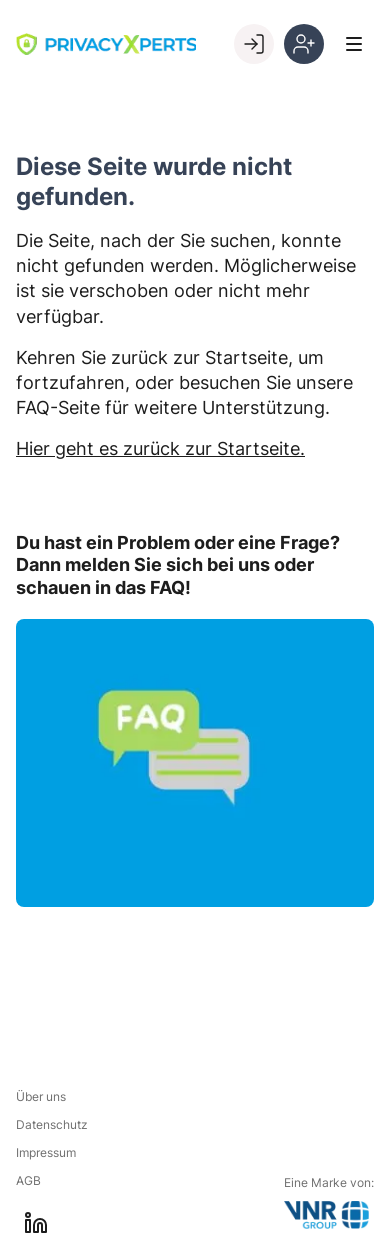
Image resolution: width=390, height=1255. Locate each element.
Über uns (41, 1096)
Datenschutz (52, 1124)
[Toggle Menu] (354, 44)
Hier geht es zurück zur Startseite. (160, 448)
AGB (28, 1180)
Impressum (46, 1152)
